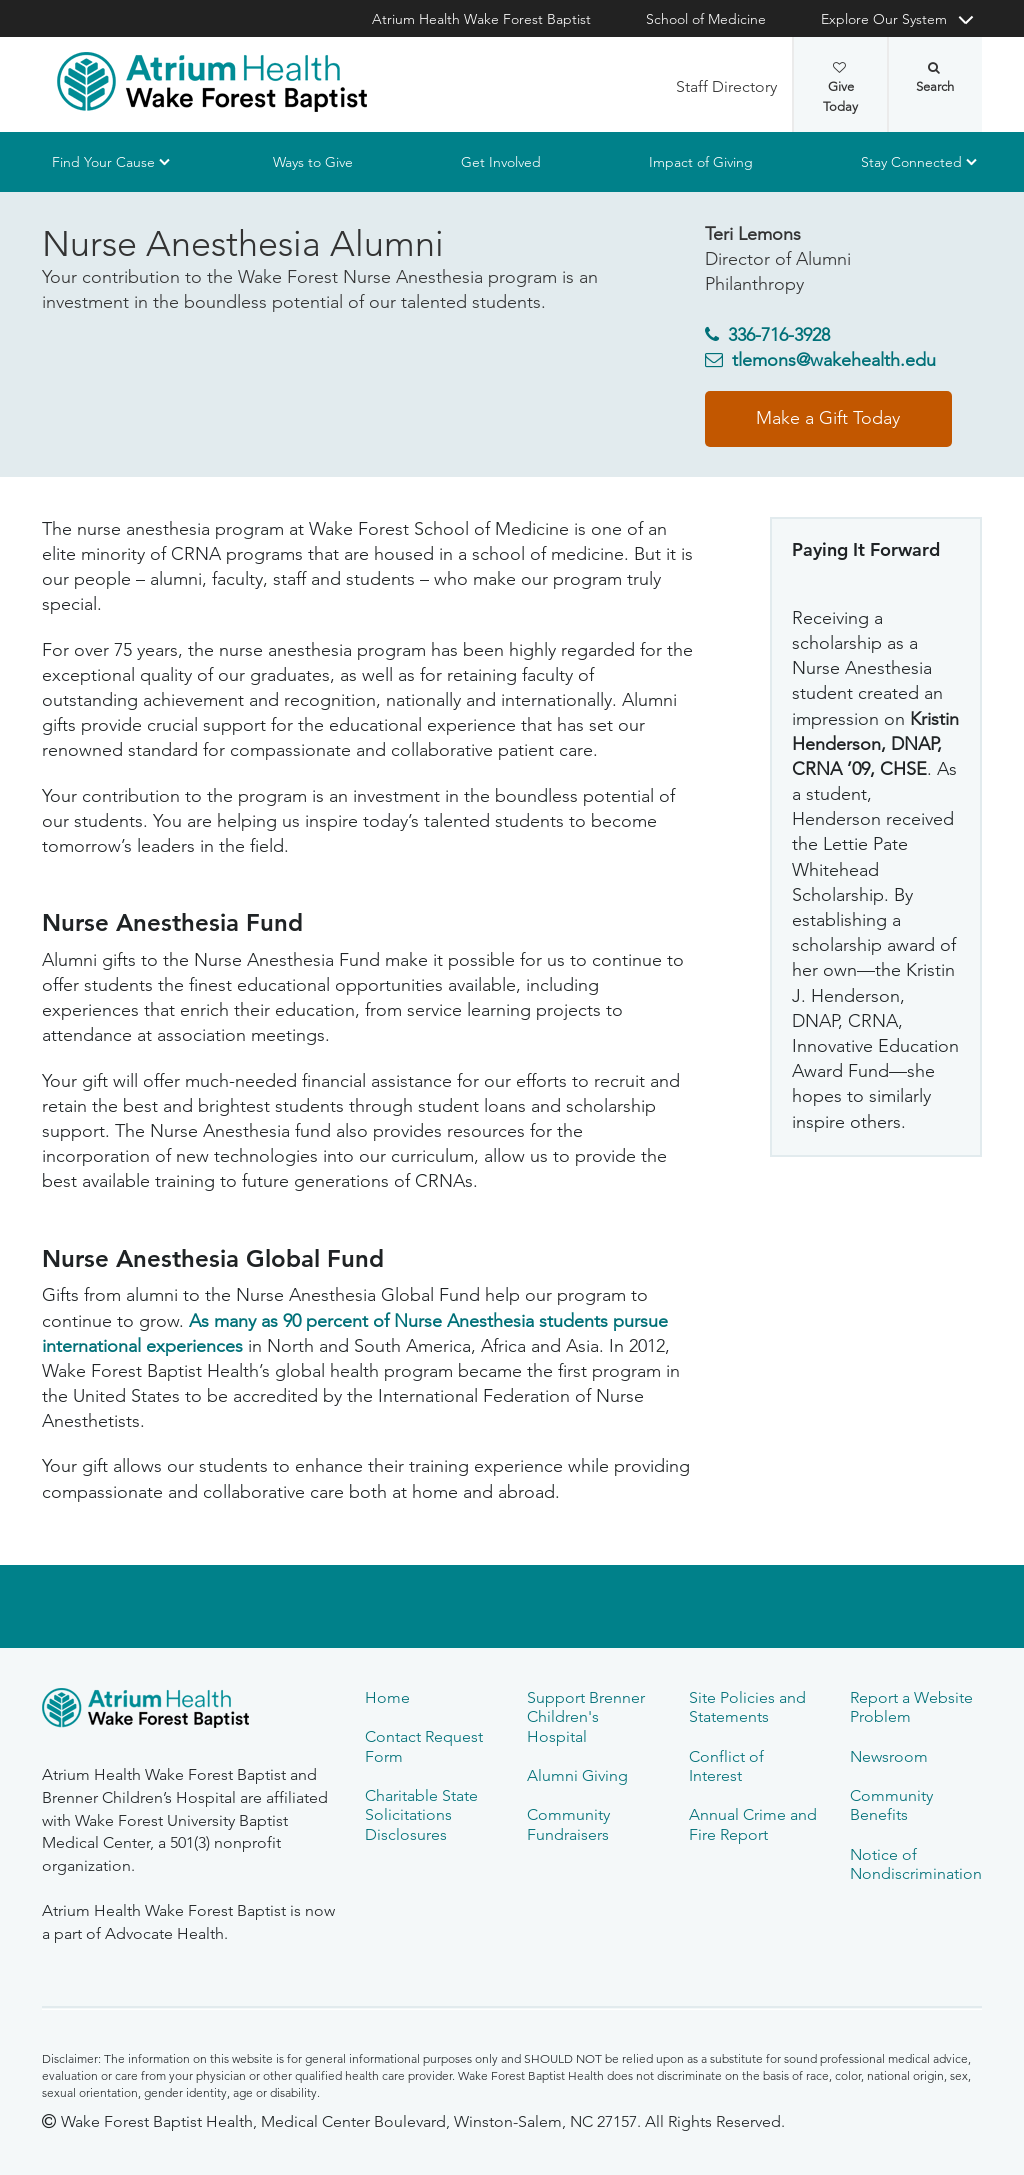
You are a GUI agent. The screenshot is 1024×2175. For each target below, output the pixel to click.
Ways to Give (313, 162)
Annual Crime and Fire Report (753, 1824)
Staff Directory (726, 86)
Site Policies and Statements (747, 1707)
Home (387, 1697)
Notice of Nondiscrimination (916, 1864)
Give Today (840, 88)
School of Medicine (706, 19)
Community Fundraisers (568, 1824)
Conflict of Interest (726, 1766)
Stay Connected (911, 162)
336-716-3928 (779, 335)
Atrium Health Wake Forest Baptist (481, 19)
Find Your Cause (103, 162)
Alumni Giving (577, 1775)
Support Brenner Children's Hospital (586, 1717)
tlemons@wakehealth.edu (834, 360)
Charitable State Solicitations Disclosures (421, 1815)
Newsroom (889, 1756)
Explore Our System (884, 19)
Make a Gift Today (828, 418)
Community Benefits (891, 1805)
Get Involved (501, 162)
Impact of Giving (701, 162)
